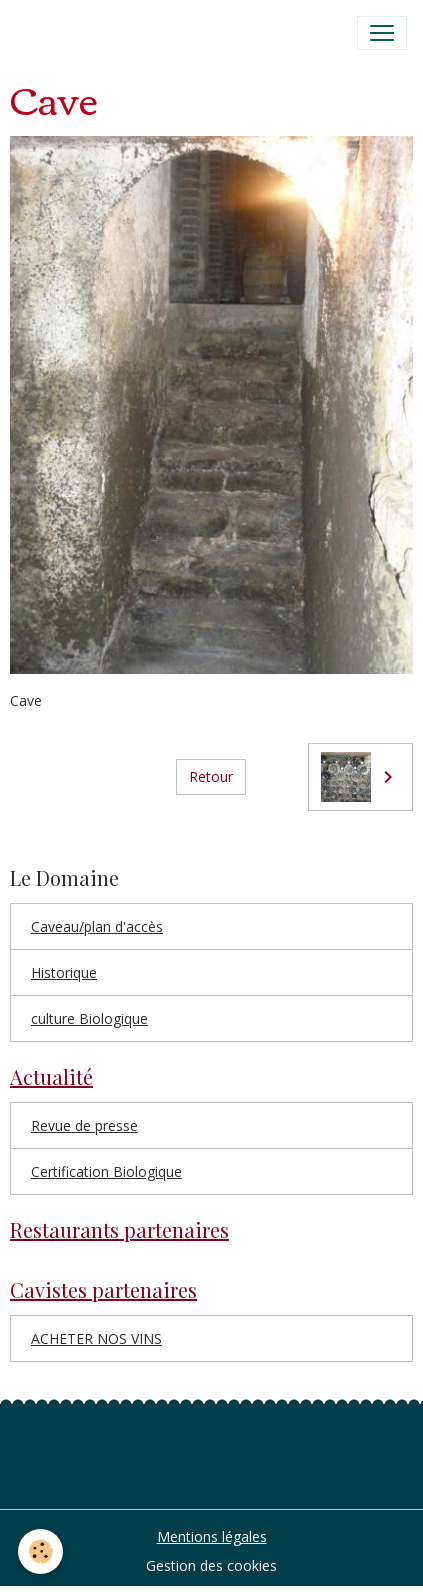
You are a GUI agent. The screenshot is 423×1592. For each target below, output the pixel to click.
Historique (64, 972)
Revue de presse (84, 1125)
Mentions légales (212, 1536)
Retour (211, 776)
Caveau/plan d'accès (97, 926)
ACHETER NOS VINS (96, 1338)
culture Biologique (89, 1018)
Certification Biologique (106, 1171)
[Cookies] (40, 1551)
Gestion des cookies (211, 1565)
